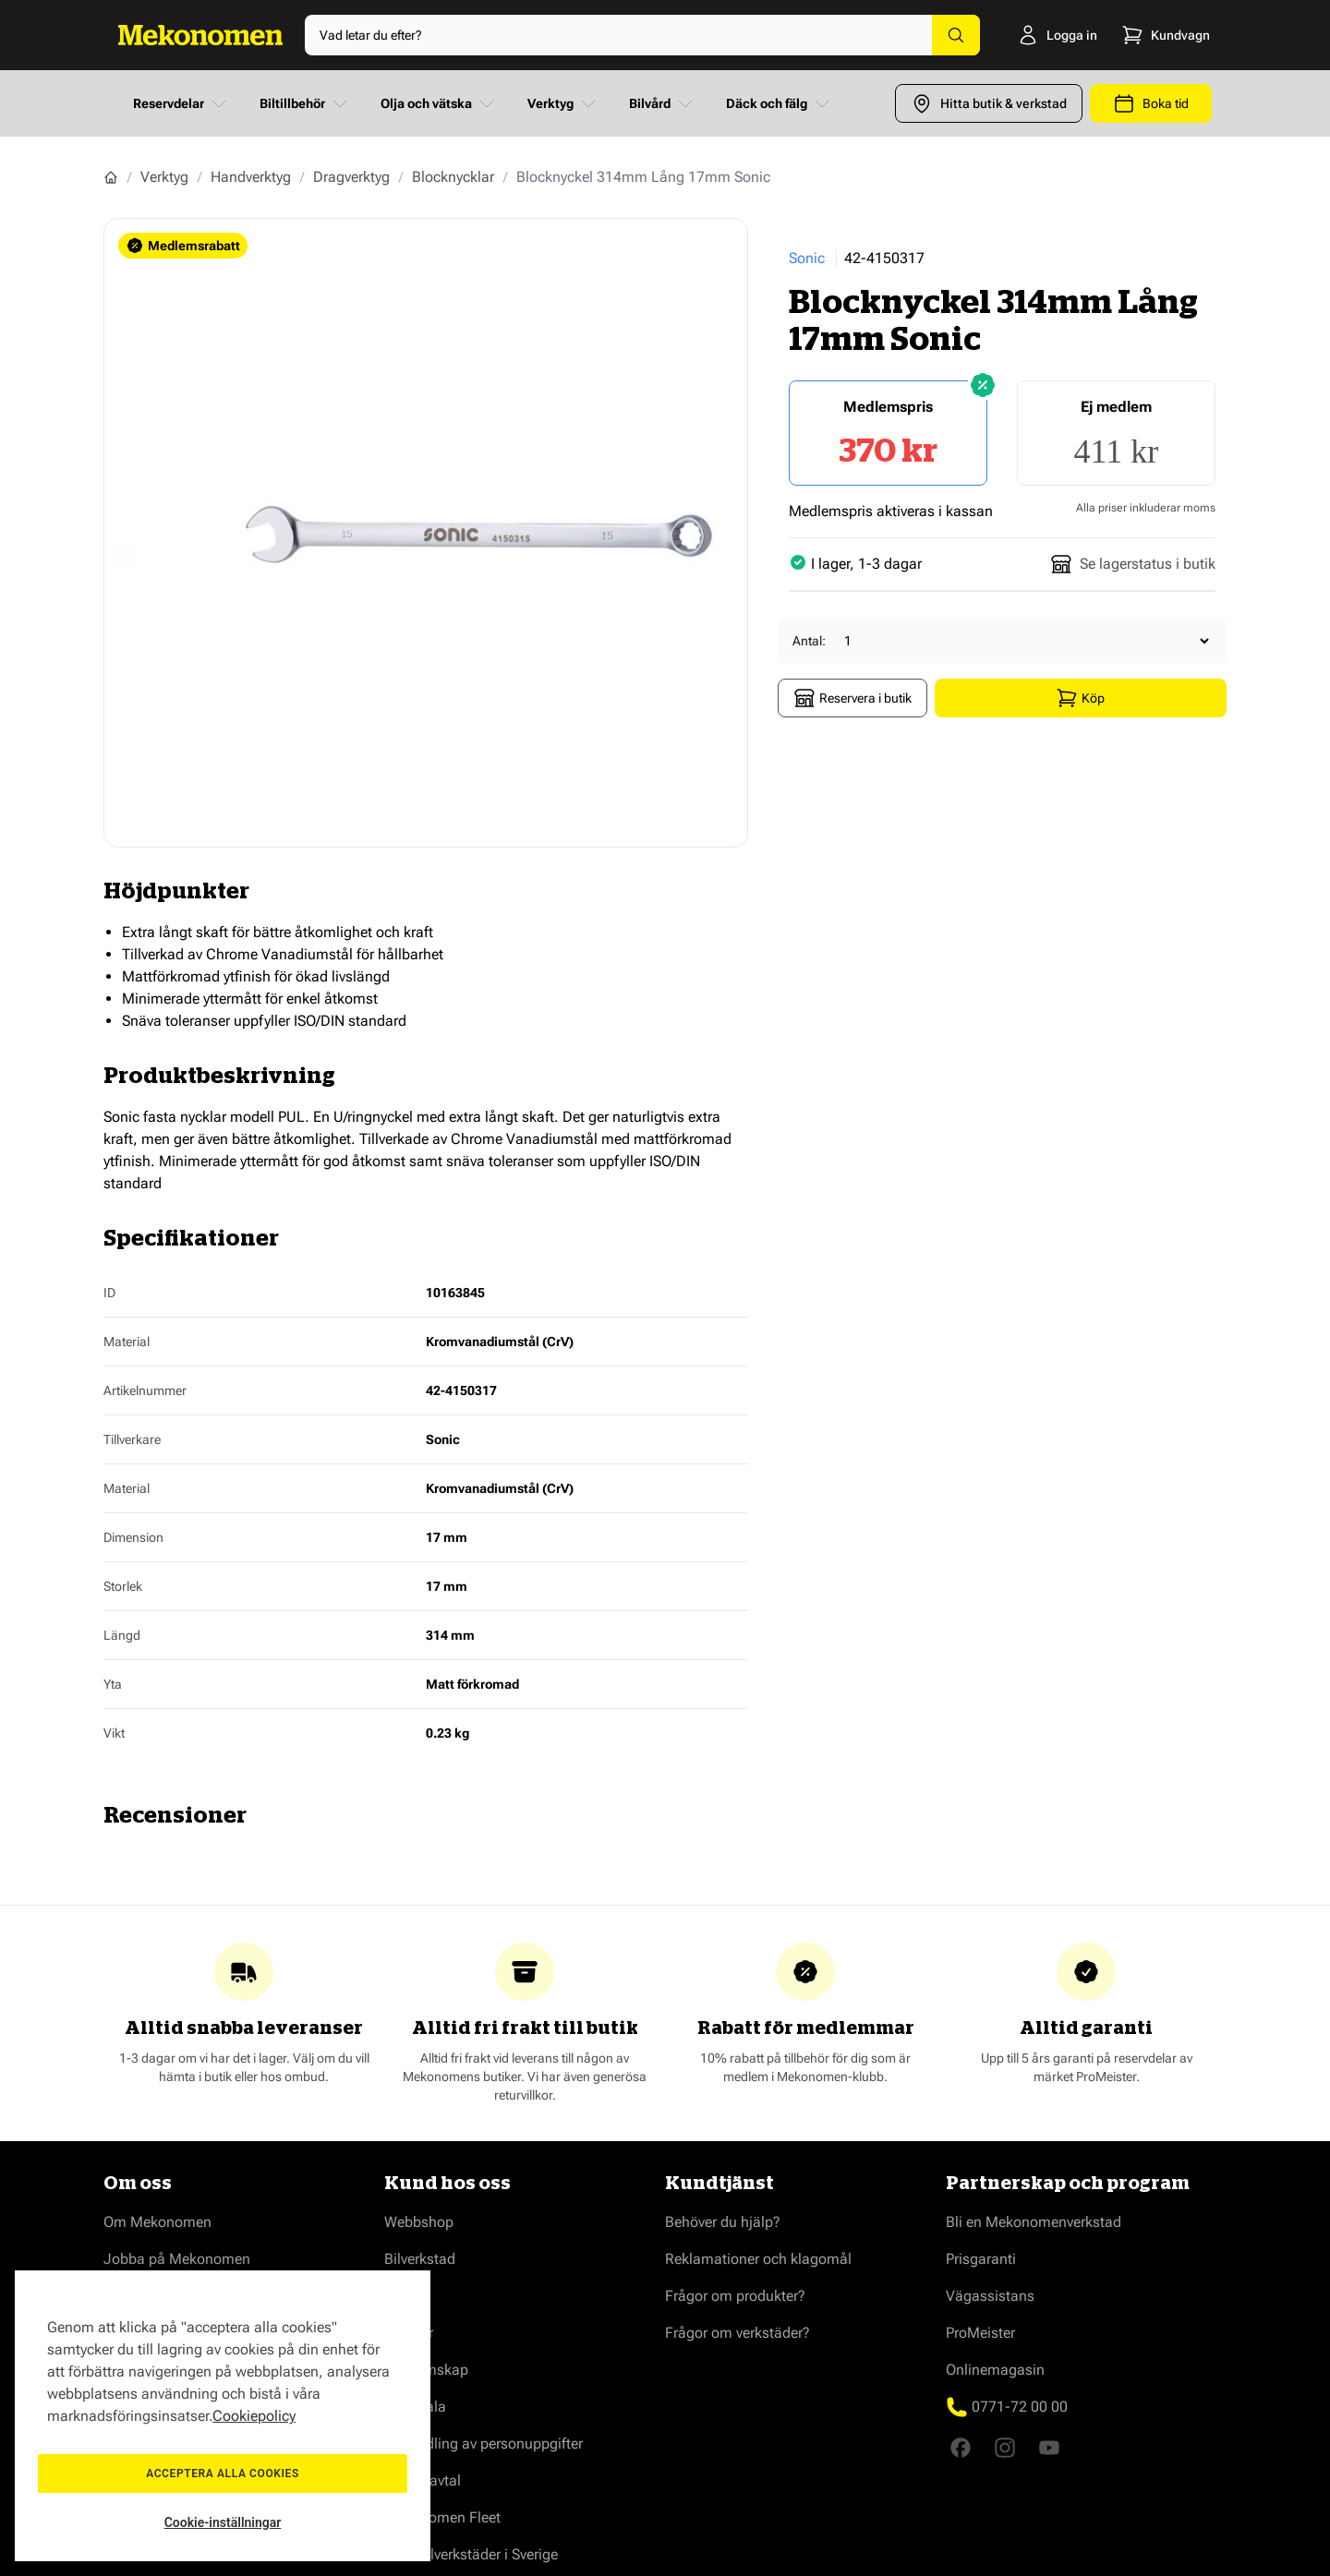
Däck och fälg (779, 103)
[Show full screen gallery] (425, 533)
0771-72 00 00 (1020, 2406)
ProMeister (980, 2332)
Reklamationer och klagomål (758, 2259)
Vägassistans (990, 2296)
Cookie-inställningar (223, 2522)
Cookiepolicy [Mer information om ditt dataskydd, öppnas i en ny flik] (254, 2416)
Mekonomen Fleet (442, 2517)
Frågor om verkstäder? (737, 2332)
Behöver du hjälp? (722, 2222)
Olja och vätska (439, 103)
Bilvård (662, 103)
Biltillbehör (305, 103)
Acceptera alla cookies (222, 2473)
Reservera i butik (852, 698)
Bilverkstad (419, 2259)
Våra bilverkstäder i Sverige (471, 2554)
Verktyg (563, 103)
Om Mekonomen (157, 2222)
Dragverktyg (351, 177)
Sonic (807, 258)
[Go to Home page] (200, 35)
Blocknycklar (453, 177)
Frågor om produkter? (735, 2296)
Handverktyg (251, 177)
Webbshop (418, 2222)
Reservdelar (181, 103)
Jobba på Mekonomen (176, 2259)
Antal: (809, 640)
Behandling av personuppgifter (483, 2443)
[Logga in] (1031, 35)
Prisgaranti (981, 2259)
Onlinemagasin (995, 2369)
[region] (222, 2415)
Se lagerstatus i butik (1132, 564)
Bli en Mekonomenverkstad (1033, 2222)
